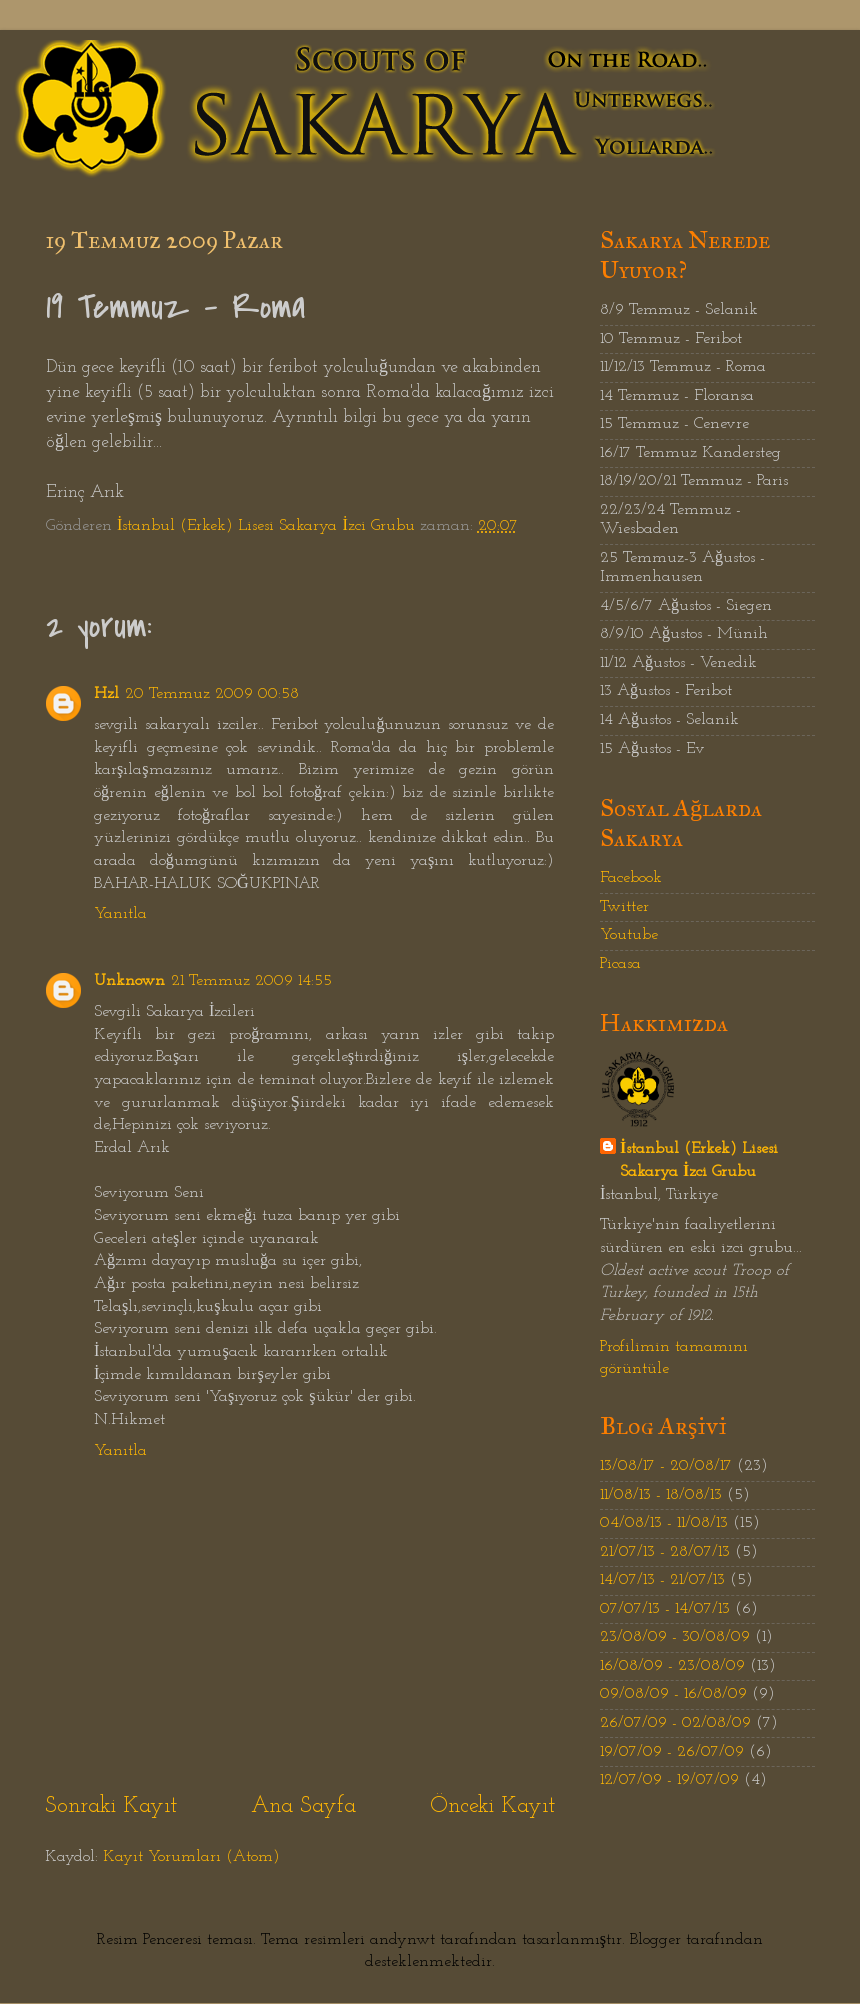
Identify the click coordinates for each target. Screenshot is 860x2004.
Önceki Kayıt (492, 1806)
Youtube (629, 935)
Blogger (655, 1940)
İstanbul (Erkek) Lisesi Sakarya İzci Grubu (699, 1160)
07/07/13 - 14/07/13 (665, 1609)
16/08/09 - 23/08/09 (672, 1666)
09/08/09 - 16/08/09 (673, 1694)
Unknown (129, 981)
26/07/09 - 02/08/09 (675, 1723)
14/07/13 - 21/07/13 (662, 1580)
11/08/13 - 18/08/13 (661, 1495)
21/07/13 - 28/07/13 (665, 1552)
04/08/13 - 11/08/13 (664, 1523)
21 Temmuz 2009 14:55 (251, 981)
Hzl (106, 694)
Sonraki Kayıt (111, 1806)
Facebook (631, 878)
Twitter (624, 907)
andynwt (402, 1940)
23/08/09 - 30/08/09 (675, 1637)
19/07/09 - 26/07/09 (672, 1752)
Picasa (620, 964)
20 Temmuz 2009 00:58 (212, 694)
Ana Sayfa (303, 1806)
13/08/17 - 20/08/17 (666, 1466)
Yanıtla (120, 914)
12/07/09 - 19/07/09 (669, 1780)
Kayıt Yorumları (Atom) (191, 1857)
